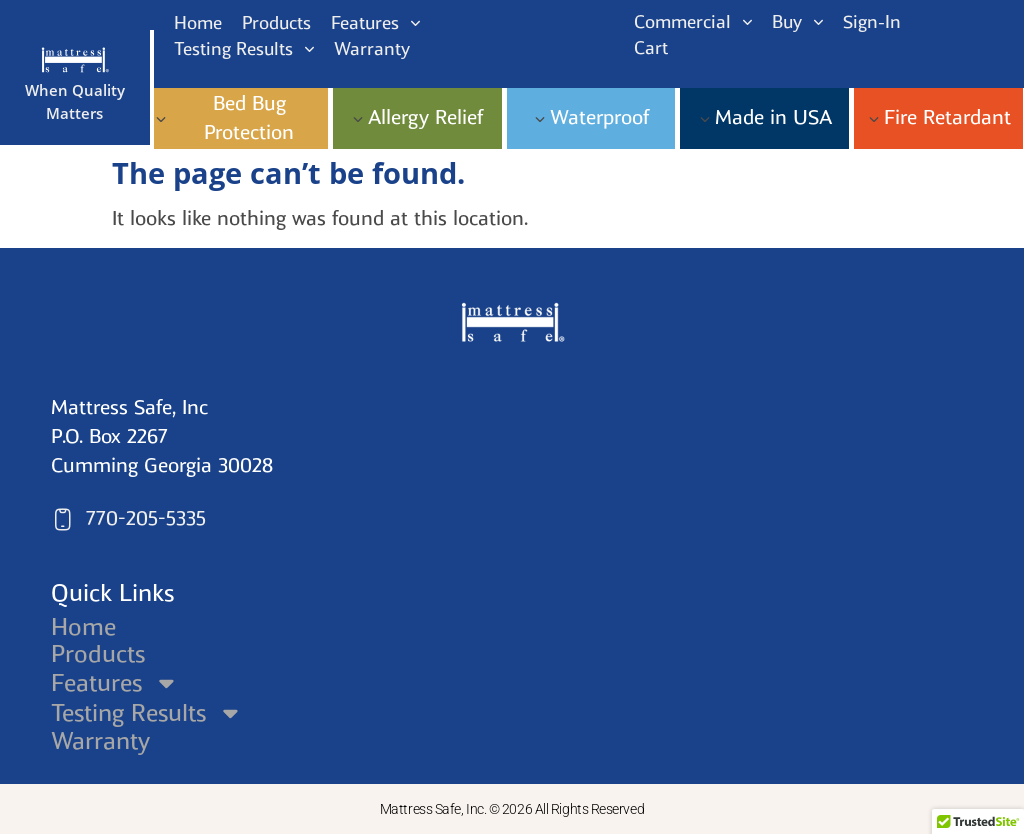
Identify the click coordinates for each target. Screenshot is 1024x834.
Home (83, 627)
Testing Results (148, 712)
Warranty (100, 741)
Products (98, 654)
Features (116, 682)
